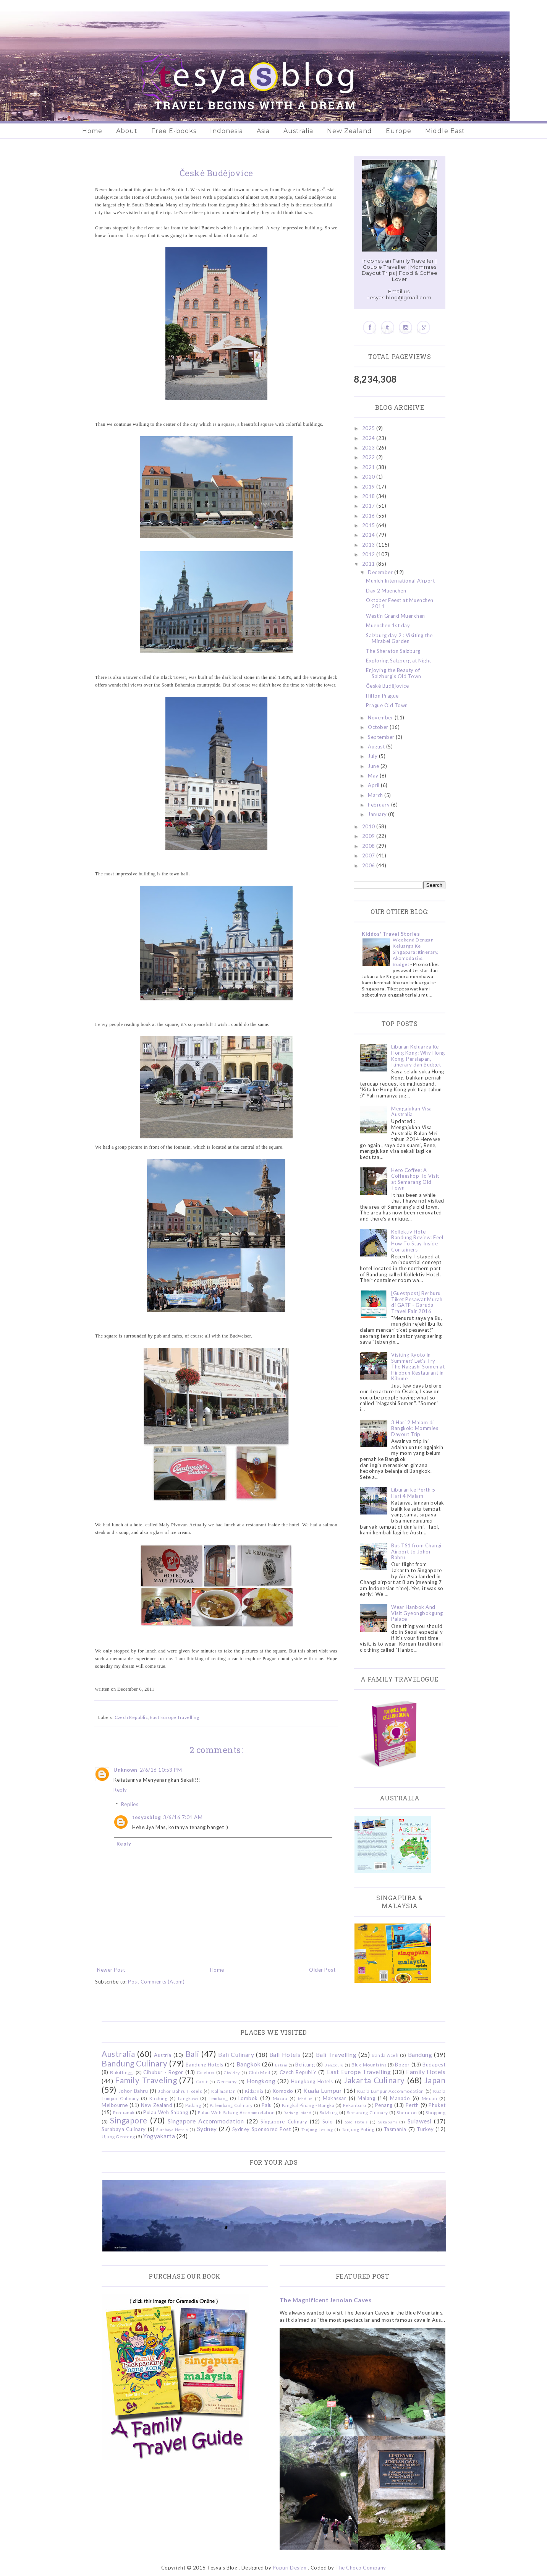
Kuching (158, 2098)
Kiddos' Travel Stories (391, 934)
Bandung (420, 2054)
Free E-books (173, 131)
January (378, 814)
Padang (193, 2105)
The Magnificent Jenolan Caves (326, 2300)
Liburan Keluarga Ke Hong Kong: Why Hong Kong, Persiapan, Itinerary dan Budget (418, 1056)
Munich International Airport (400, 581)
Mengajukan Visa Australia (411, 1111)
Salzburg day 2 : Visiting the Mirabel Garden (399, 638)
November (381, 717)
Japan (435, 2080)
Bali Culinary (236, 2054)
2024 (369, 438)
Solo (327, 2121)
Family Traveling (146, 2080)
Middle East (445, 131)
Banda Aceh (385, 2055)
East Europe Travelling (174, 1717)
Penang (384, 2105)
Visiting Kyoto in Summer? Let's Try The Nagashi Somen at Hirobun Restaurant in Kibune (418, 1366)
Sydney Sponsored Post (261, 2129)
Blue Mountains (369, 2064)
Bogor (402, 2064)
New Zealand (349, 131)
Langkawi (188, 2098)
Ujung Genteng (118, 2136)
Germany (227, 2081)
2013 (369, 545)
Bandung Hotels (204, 2064)
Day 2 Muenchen (386, 591)
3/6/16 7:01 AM (182, 1817)
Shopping (435, 2112)
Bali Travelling (336, 2054)
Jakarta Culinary (374, 2080)
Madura (305, 2098)
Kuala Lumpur (322, 2090)
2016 (369, 516)
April (374, 785)
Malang (366, 2098)
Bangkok (248, 2064)
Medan (429, 2098)
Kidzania (254, 2091)
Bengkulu (333, 2065)
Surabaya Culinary (124, 2129)
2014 (369, 535)
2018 (369, 496)
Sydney (207, 2128)
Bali (192, 2053)
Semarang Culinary (367, 2112)
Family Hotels (425, 2071)
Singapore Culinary (284, 2121)
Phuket (437, 2105)
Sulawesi (420, 2121)
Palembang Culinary (231, 2105)
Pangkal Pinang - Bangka (308, 2105)
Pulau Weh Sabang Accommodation (236, 2112)
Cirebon (206, 2072)
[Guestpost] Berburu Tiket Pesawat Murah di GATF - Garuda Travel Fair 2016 (417, 1302)
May (374, 776)
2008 (369, 846)
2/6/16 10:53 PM (161, 1770)
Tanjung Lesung (317, 2129)
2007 (369, 855)
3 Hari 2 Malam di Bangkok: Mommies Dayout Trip (414, 1428)
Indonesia (226, 131)
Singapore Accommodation (206, 2121)
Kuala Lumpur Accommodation (390, 2091)
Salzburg (329, 2112)
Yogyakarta (159, 2136)
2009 (369, 836)
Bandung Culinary (134, 2063)
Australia (298, 131)
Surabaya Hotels (172, 2129)
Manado (400, 2098)
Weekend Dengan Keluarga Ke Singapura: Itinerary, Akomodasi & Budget (416, 952)
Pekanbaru (354, 2105)
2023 (369, 448)
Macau (280, 2098)
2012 (369, 554)
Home (92, 131)
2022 (369, 457)
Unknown (125, 1770)
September (382, 737)
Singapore (128, 2120)
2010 (369, 826)
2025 (369, 428)
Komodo (283, 2091)
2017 (369, 506)
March (376, 795)
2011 (369, 564)
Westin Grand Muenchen (395, 616)
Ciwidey (232, 2072)
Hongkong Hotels (312, 2081)
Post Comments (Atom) (156, 1982)
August (377, 746)
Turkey (425, 2129)
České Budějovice (387, 686)
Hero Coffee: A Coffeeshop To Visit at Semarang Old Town (415, 1179)
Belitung (305, 2064)
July (373, 756)
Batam (281, 2065)
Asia (263, 131)
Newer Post (111, 1970)
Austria (163, 2055)
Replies (130, 1804)
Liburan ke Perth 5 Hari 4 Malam (413, 1493)
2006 (369, 865)
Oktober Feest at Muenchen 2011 (400, 603)
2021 (369, 467)
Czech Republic (131, 1717)
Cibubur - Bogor (163, 2072)
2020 (369, 477)
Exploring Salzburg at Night (398, 660)
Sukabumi (387, 2122)
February (379, 805)
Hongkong (260, 2081)
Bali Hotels (285, 2054)
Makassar (334, 2098)
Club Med (259, 2072)
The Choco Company (360, 2568)
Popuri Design (290, 2568)
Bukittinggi (122, 2072)
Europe (398, 131)
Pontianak (124, 2112)
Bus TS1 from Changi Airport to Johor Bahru (416, 1551)
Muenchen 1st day (388, 625)
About (127, 131)
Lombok (248, 2098)
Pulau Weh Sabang (165, 2112)
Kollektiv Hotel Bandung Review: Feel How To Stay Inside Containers (417, 1241)
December (381, 572)
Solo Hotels (356, 2122)
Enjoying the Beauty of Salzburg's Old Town (393, 673)
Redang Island (297, 2112)
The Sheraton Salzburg (393, 651)
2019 (369, 487)
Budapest (433, 2064)
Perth (412, 2105)
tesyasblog (146, 1817)
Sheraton (406, 2112)
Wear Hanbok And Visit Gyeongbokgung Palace (417, 1613)
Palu (267, 2105)
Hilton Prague (382, 696)
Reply (120, 1790)
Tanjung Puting (358, 2129)
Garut (202, 2081)
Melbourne (115, 2105)
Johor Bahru (133, 2091)
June (374, 766)
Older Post (322, 1970)
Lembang (218, 2098)
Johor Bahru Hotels (180, 2091)
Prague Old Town (387, 705)
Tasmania (395, 2129)
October (379, 727)
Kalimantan (223, 2091)
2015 (369, 525)
